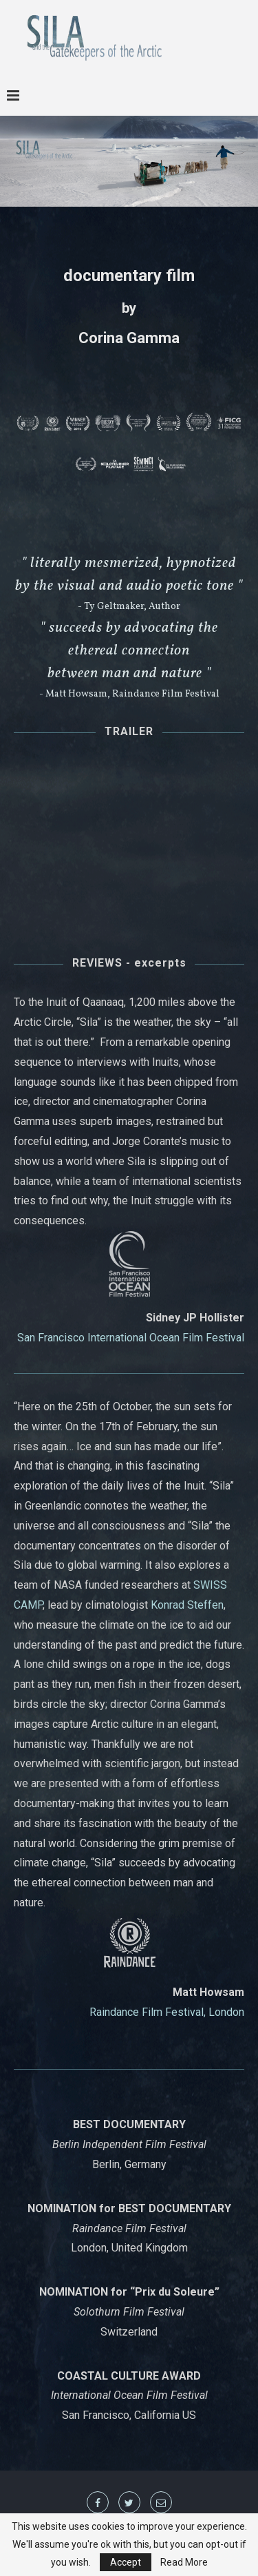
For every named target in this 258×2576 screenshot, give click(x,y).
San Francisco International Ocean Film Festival (130, 1337)
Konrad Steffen (187, 1604)
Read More (184, 2562)
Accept (125, 2562)
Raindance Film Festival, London (166, 2012)
